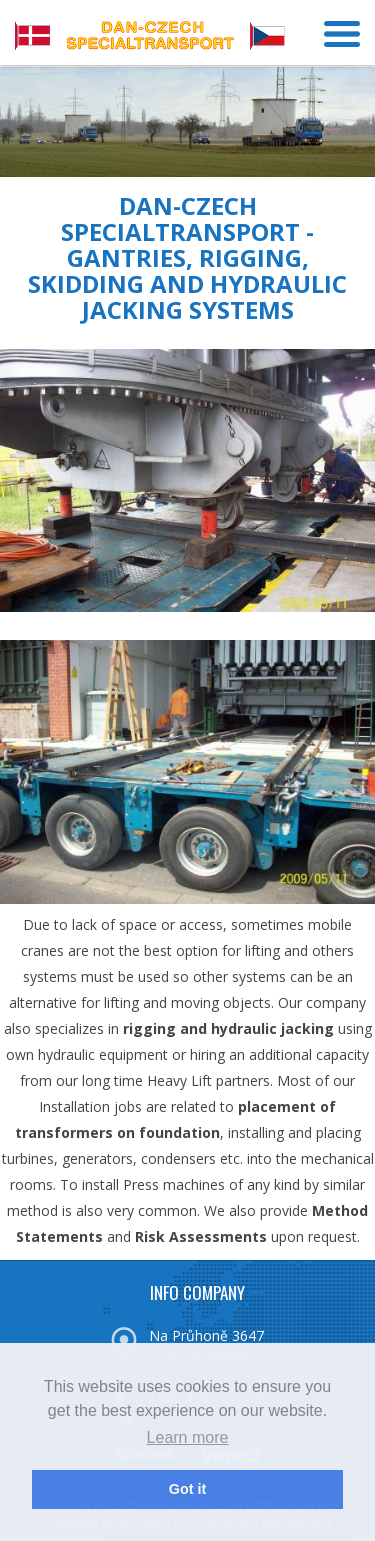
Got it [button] (188, 1489)
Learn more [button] (188, 1437)
